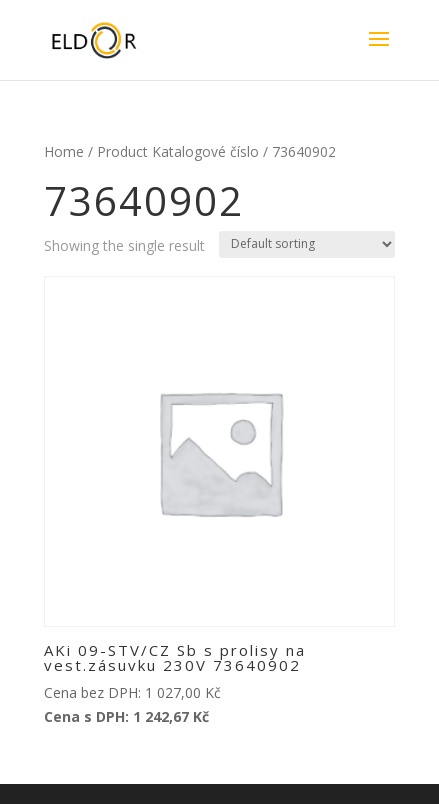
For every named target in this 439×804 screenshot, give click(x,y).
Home (64, 151)
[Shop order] (307, 244)
